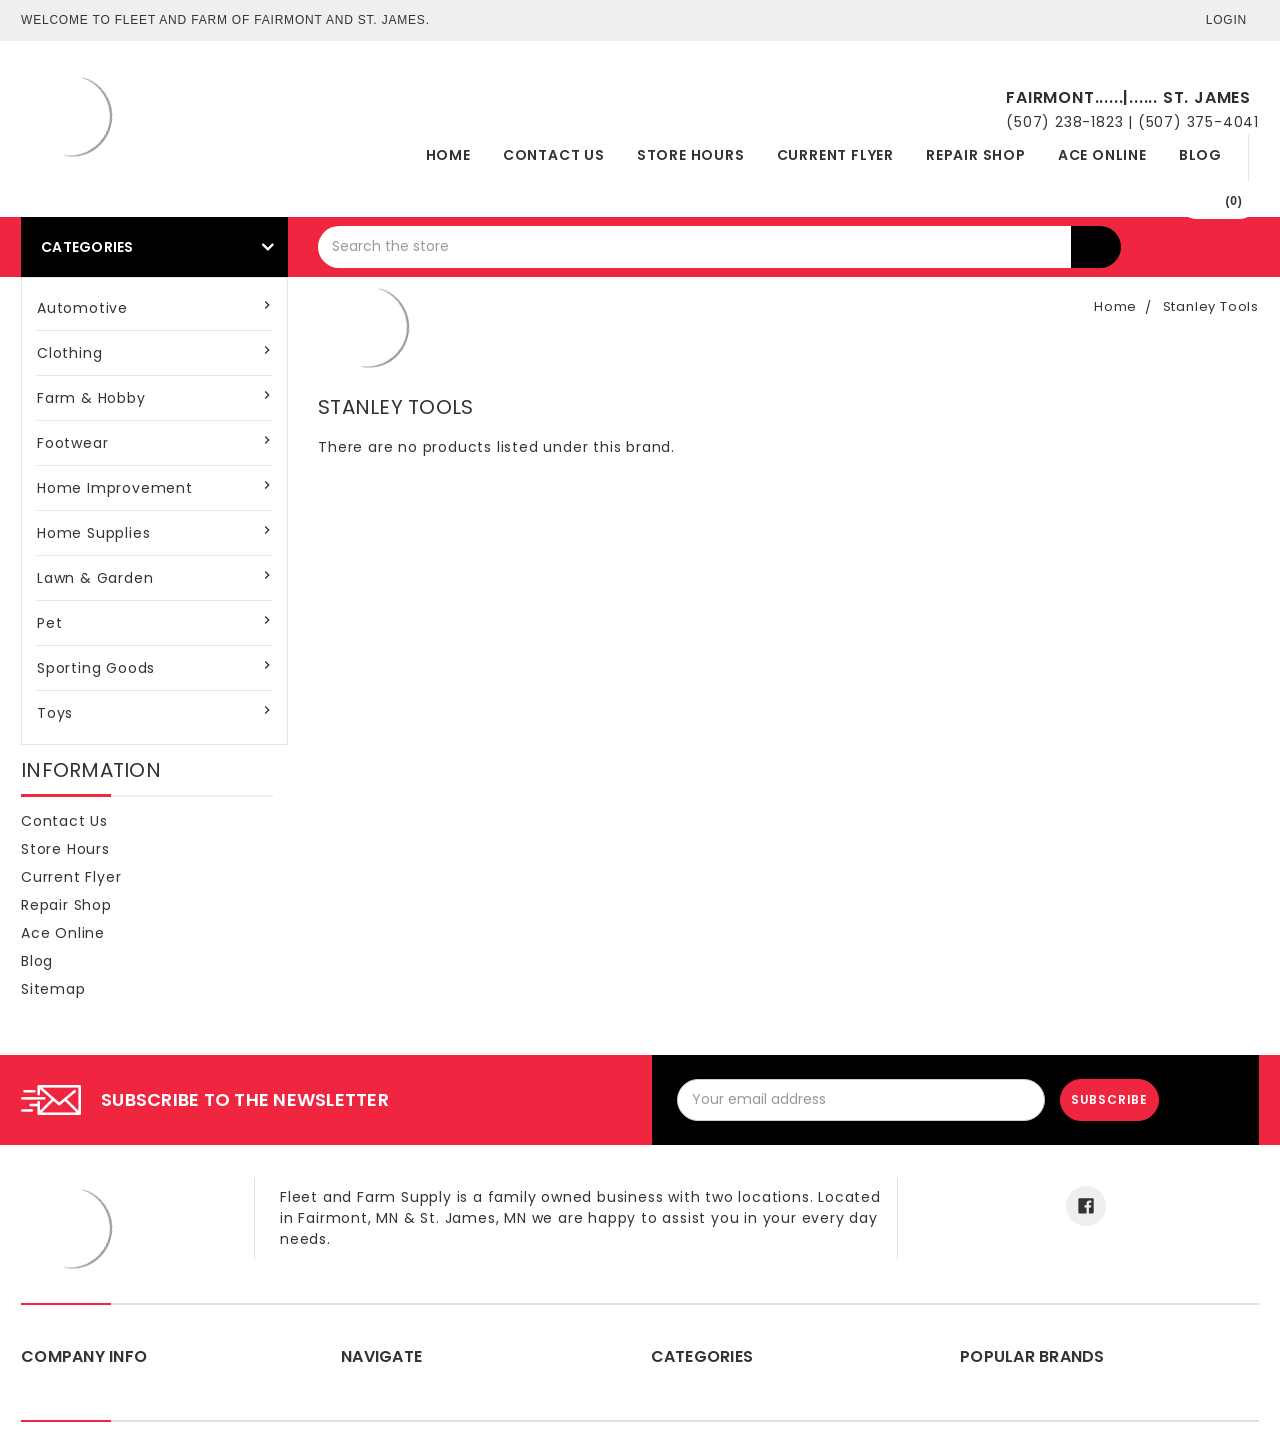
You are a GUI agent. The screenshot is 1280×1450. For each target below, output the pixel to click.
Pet (49, 623)
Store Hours (691, 155)
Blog (1200, 155)
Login (1226, 20)
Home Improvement (115, 488)
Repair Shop (976, 155)
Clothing (69, 353)
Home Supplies (93, 533)
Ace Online (1102, 155)
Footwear (72, 443)
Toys (55, 713)
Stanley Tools (1211, 306)
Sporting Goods (96, 668)
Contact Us (554, 155)
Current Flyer (835, 155)
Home (448, 155)
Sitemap (53, 989)
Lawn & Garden (95, 578)
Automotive (82, 308)
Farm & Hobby (91, 398)
